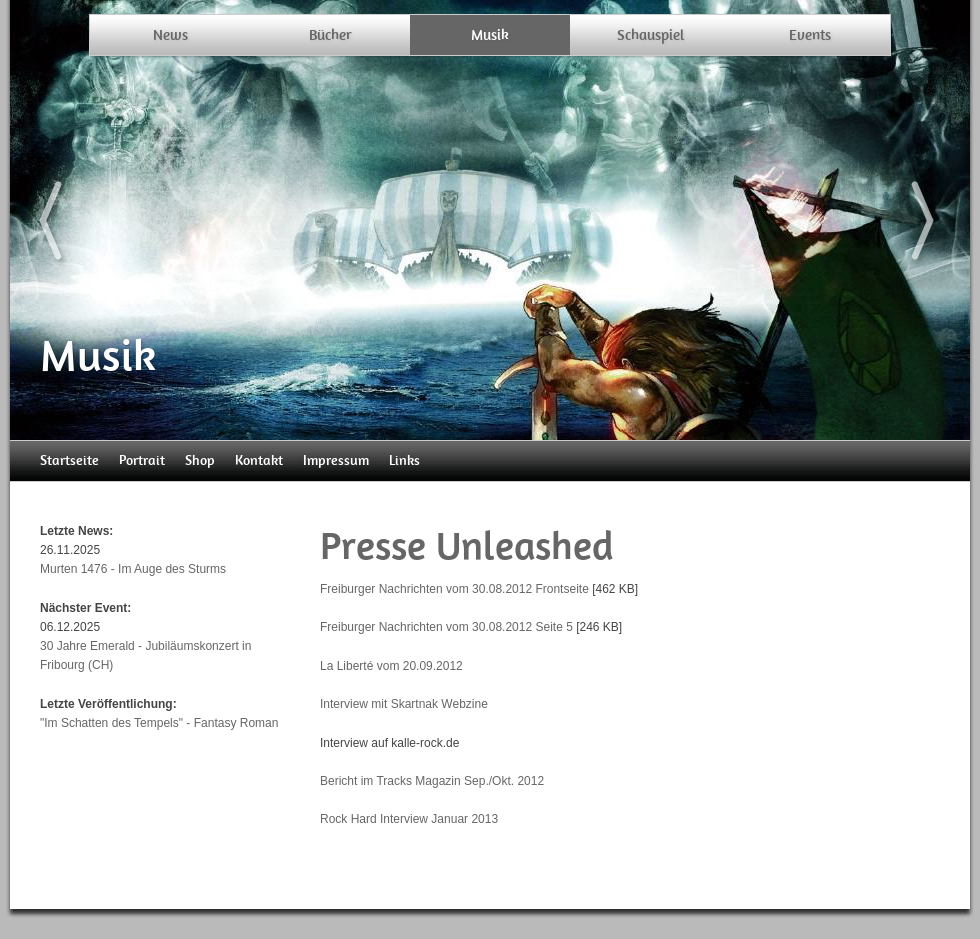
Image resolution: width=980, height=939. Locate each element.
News (170, 35)
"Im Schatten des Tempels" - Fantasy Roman (159, 723)
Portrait (142, 460)
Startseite (69, 460)
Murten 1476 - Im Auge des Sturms (133, 569)
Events (810, 35)
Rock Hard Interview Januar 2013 (409, 819)
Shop (200, 460)
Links (404, 460)
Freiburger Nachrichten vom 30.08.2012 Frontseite (454, 589)
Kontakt (259, 460)
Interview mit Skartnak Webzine (404, 704)
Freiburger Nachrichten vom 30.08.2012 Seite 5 (446, 627)
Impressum (336, 460)
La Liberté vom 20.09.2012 (391, 666)
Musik (490, 35)
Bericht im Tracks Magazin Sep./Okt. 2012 (432, 781)
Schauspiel (650, 35)
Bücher (330, 35)
